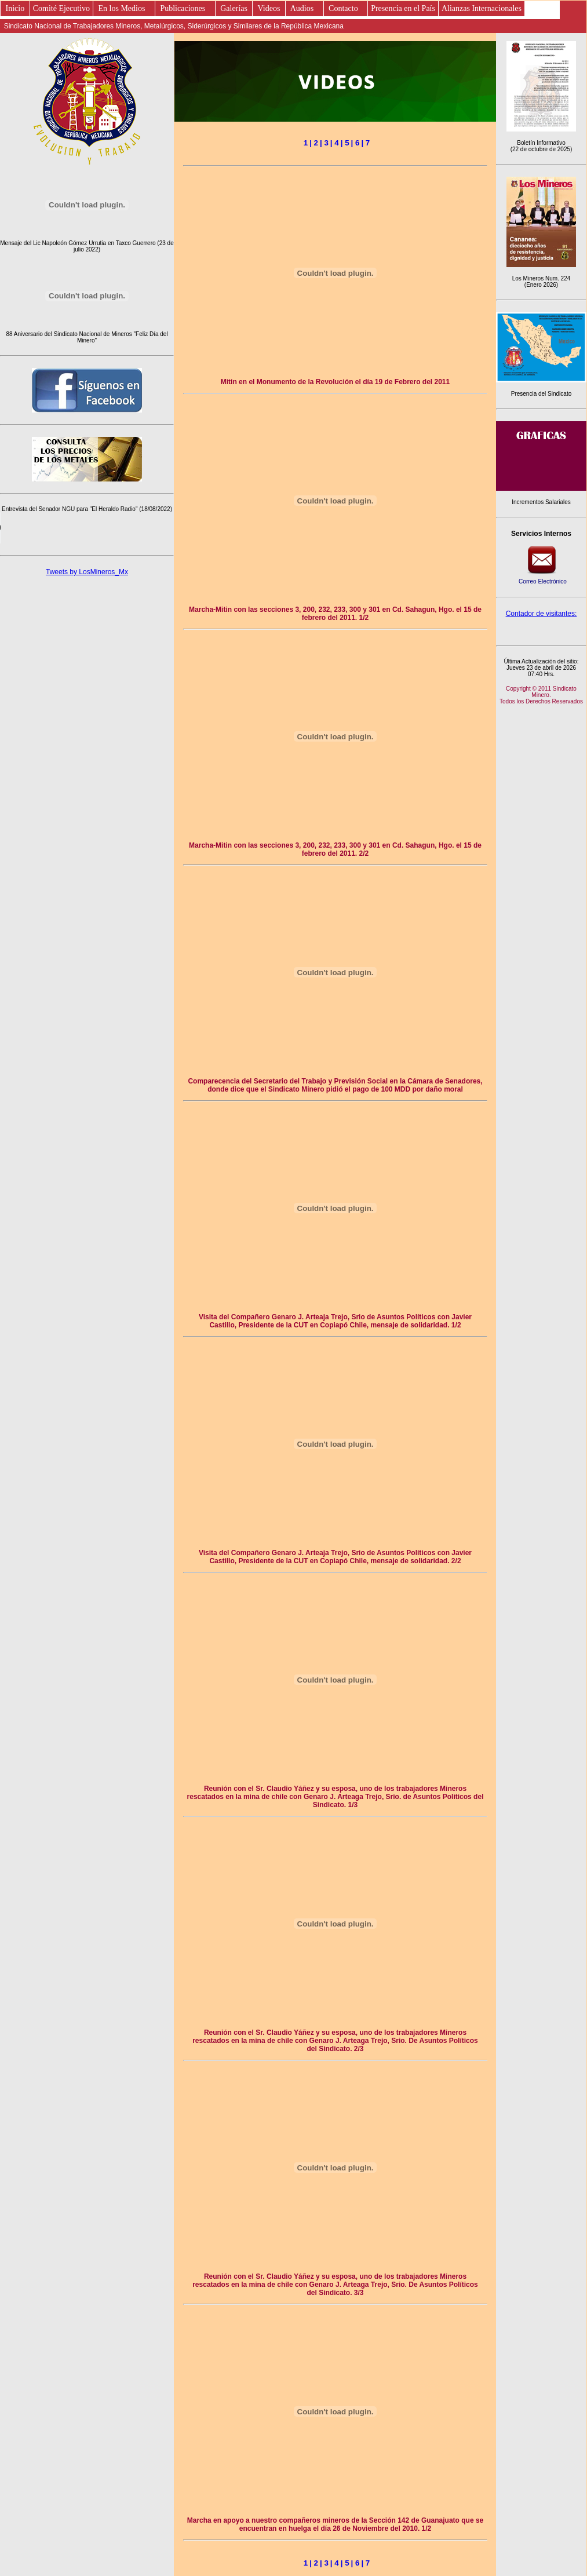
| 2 (313, 142)
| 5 (345, 142)
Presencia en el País (403, 8)
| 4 (334, 142)
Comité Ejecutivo (61, 8)
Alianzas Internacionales (482, 8)
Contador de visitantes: (541, 614)
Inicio (15, 8)
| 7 (365, 142)
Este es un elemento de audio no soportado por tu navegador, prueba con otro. (87, 527)
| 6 (355, 142)
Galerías (234, 8)
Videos (269, 8)
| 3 (324, 142)
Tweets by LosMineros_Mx (87, 572)
